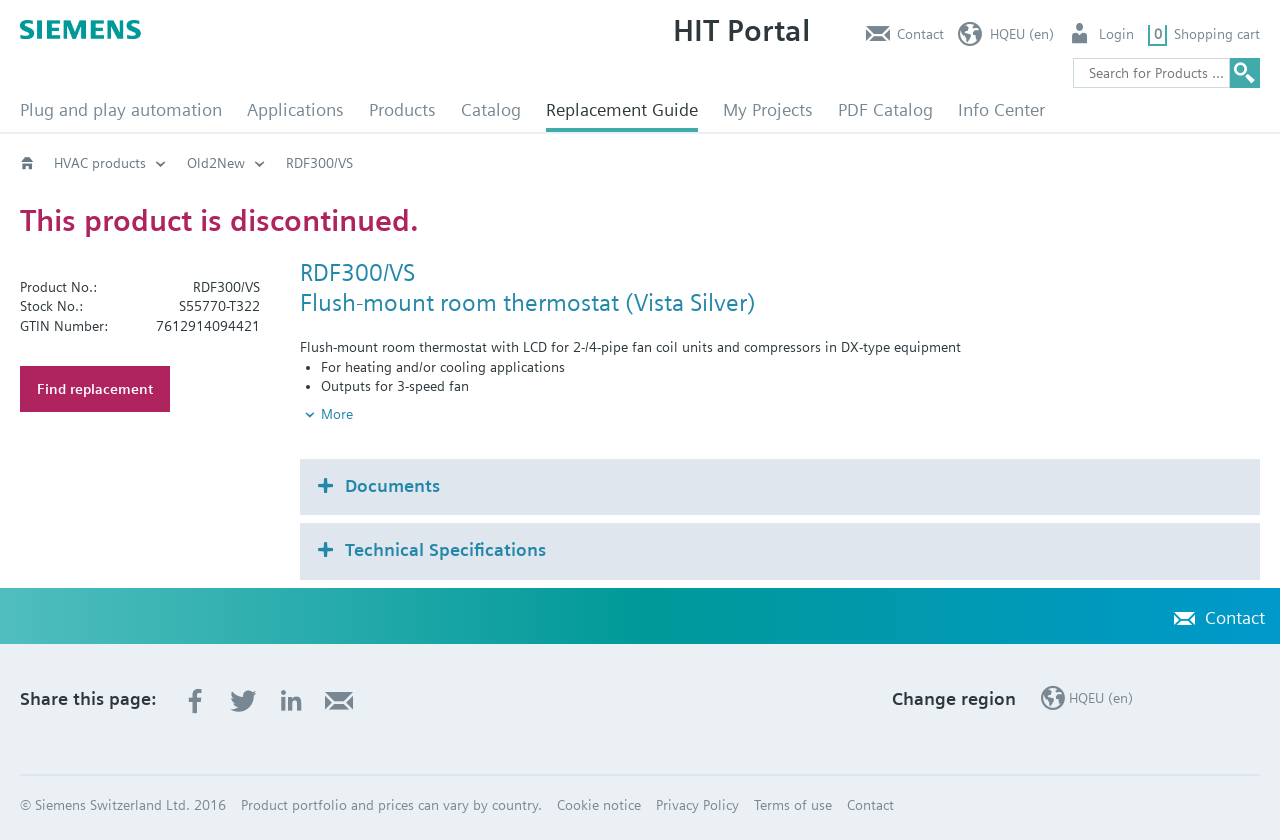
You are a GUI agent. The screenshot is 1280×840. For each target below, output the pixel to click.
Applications (295, 109)
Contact (920, 34)
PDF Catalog (885, 109)
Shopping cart (1217, 34)
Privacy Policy (697, 805)
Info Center (1001, 109)
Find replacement (95, 389)
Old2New (216, 163)
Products (402, 109)
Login (1116, 34)
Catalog (491, 109)
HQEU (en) (1022, 34)
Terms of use (793, 805)
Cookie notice (599, 805)
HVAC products (100, 163)
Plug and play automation (121, 109)
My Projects (768, 109)
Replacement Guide (622, 109)
